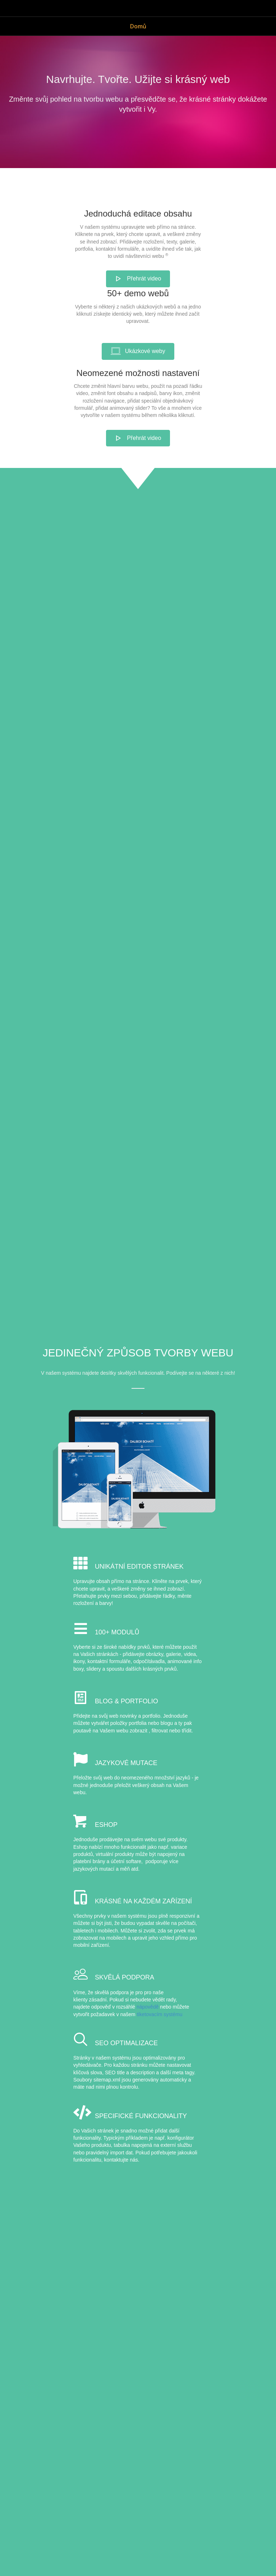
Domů (138, 26)
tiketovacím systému (160, 2014)
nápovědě (148, 2007)
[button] (138, 278)
